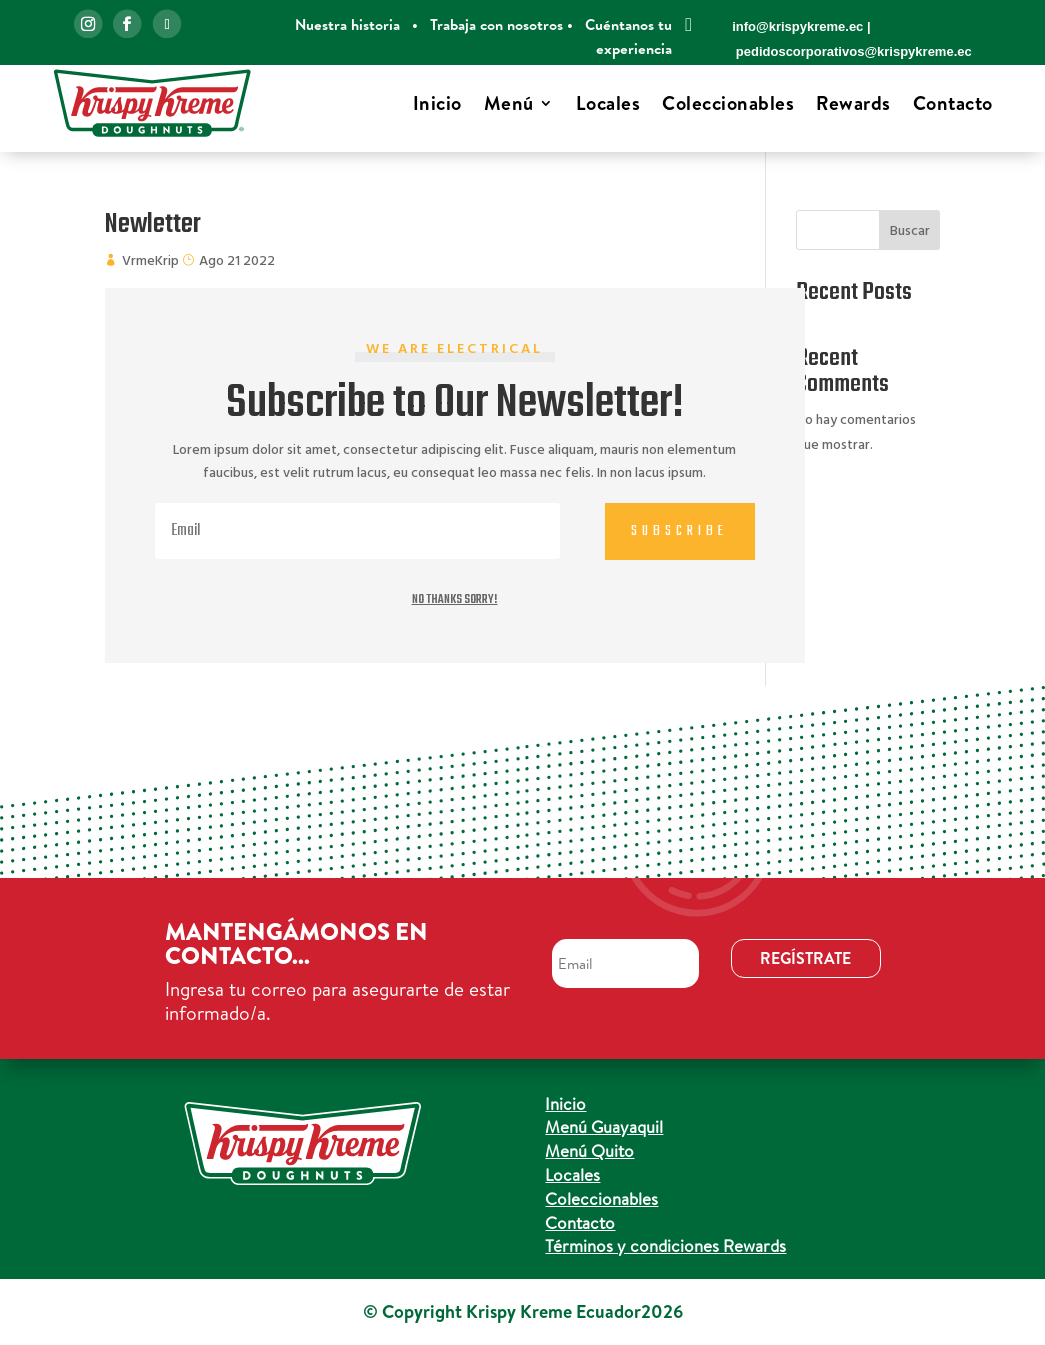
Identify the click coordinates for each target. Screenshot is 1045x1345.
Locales (608, 103)
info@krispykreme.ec (797, 26)
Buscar (910, 231)
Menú (509, 103)
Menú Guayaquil (604, 1126)
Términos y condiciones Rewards (665, 1245)
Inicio (437, 103)
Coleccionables (728, 103)
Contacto (953, 103)
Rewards (853, 103)
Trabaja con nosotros (496, 24)
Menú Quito (589, 1150)
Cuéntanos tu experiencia (628, 36)
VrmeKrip (150, 261)
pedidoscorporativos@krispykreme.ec (854, 51)
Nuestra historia (347, 24)
